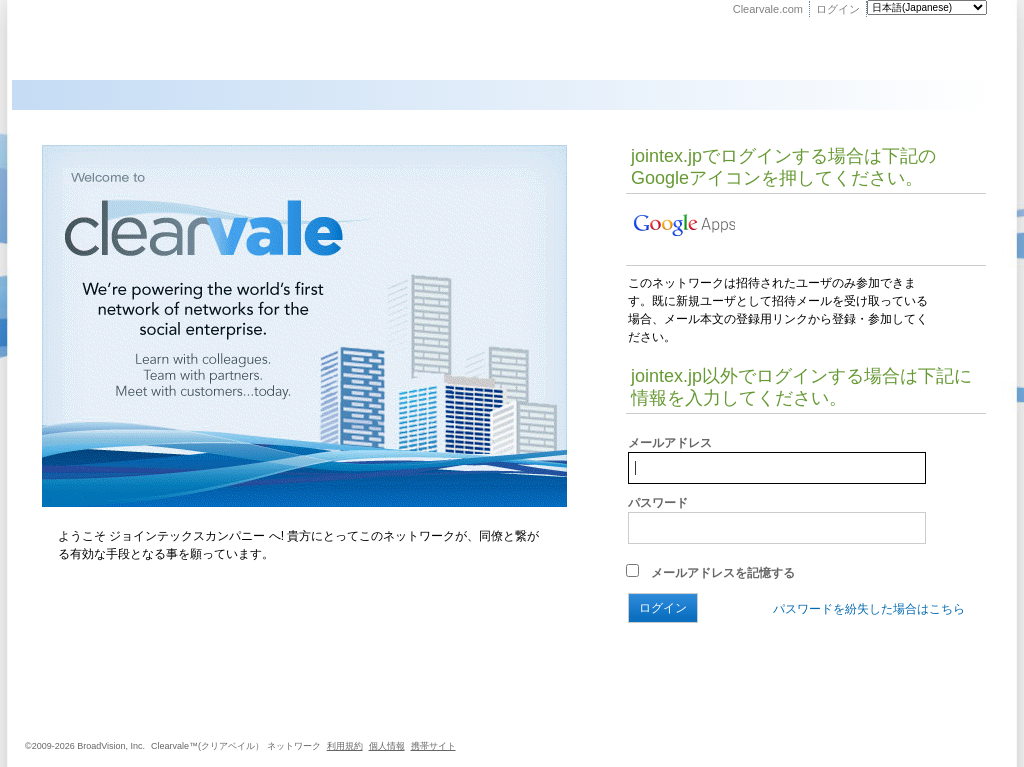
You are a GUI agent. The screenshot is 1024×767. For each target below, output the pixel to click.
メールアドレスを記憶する (710, 573)
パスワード (658, 503)
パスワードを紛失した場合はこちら (869, 609)
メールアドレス (670, 443)
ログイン (838, 9)
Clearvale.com (768, 9)
